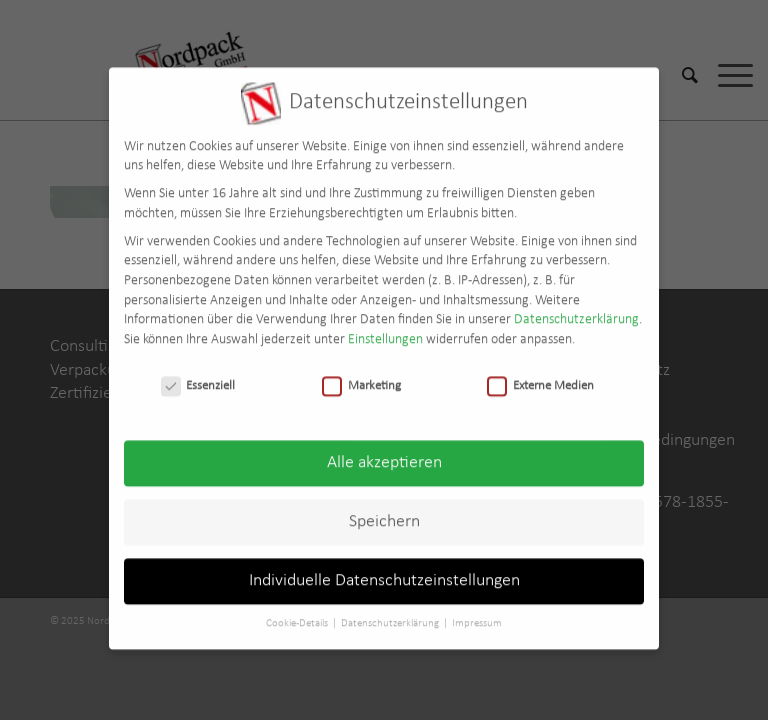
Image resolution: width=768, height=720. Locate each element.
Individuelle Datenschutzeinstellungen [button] (384, 571)
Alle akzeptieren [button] (384, 453)
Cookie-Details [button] (298, 613)
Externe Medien (540, 375)
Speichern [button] (384, 512)
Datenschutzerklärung (576, 309)
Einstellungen (385, 329)
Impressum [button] (477, 613)
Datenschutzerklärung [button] (391, 613)
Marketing (361, 375)
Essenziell (198, 375)
